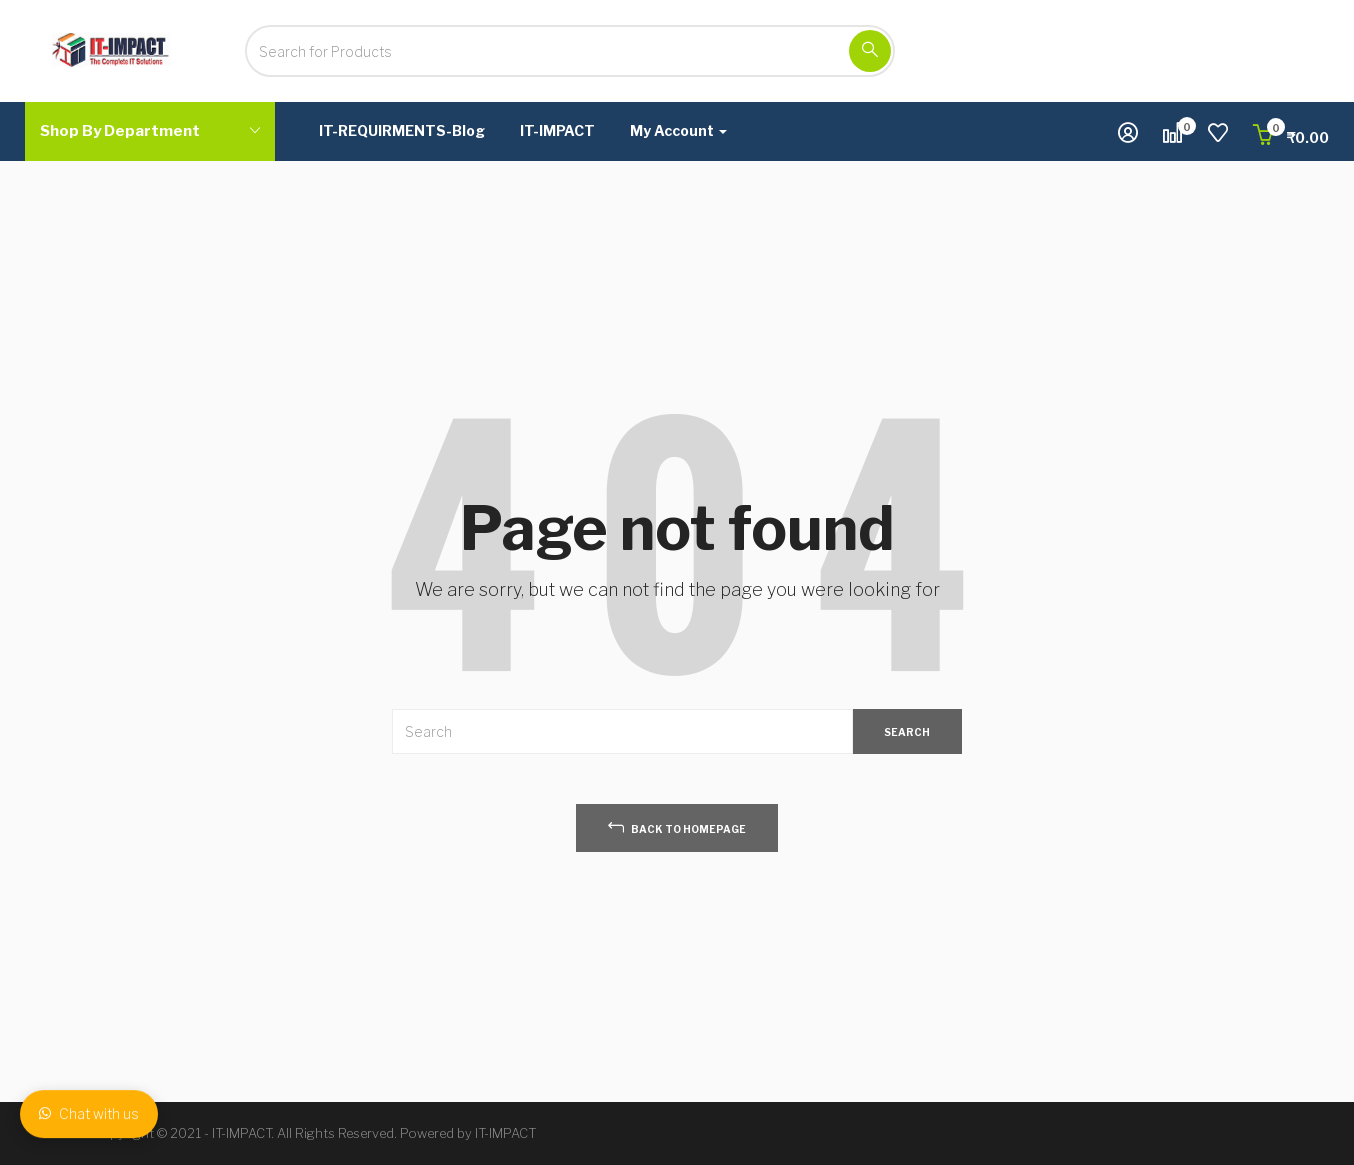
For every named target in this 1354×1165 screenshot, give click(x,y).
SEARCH (907, 732)
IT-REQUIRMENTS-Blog (402, 130)
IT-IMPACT (557, 130)
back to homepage (677, 826)
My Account (678, 130)
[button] (1291, 137)
